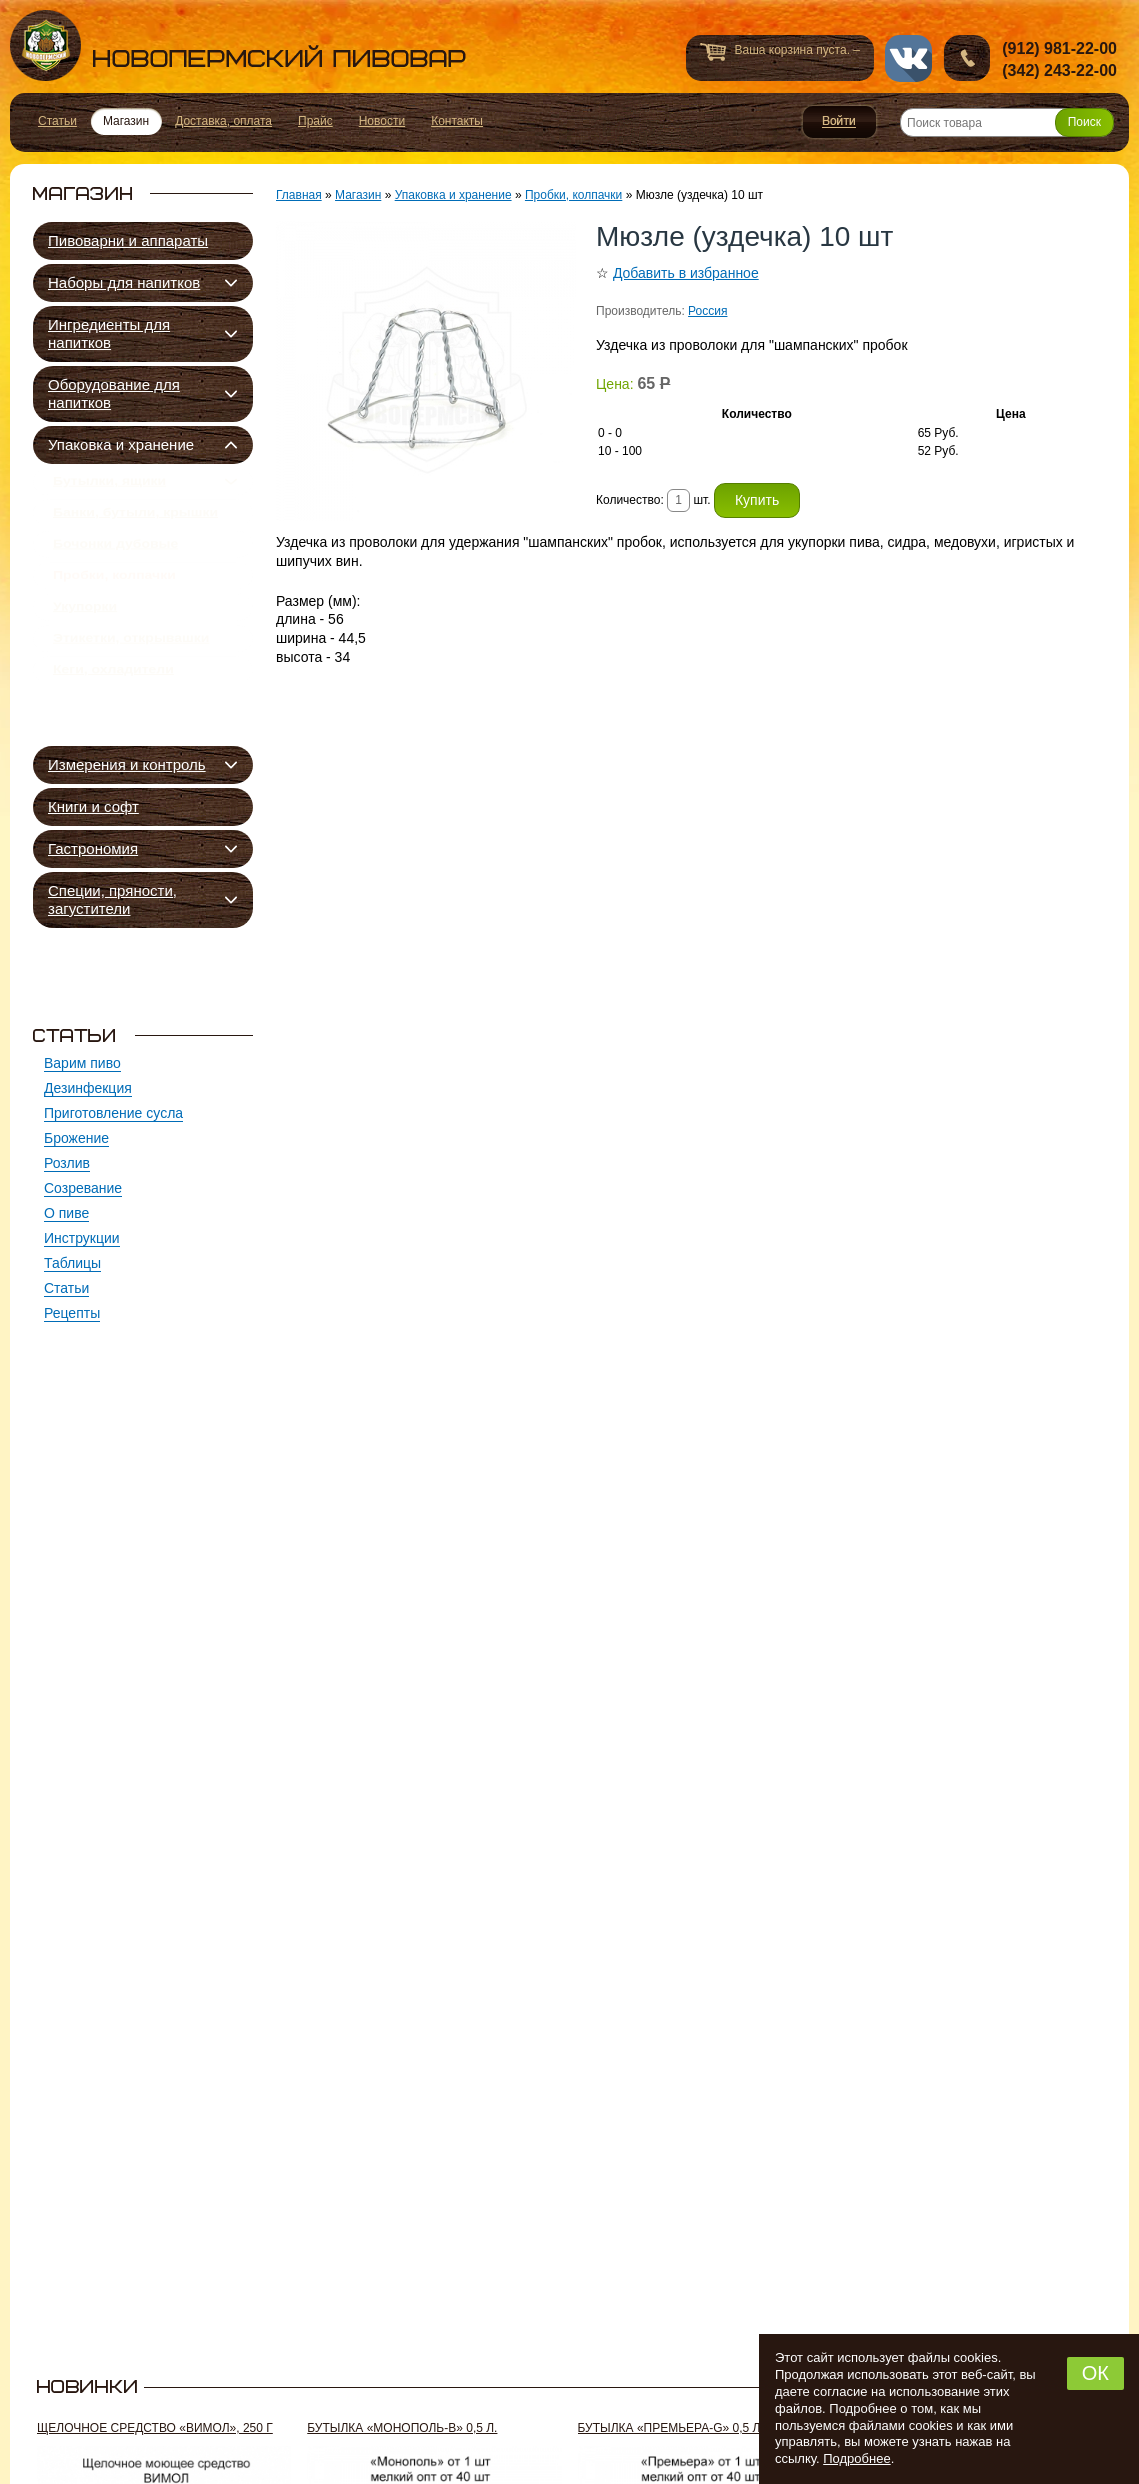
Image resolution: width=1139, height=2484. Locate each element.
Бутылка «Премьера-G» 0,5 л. (671, 2428)
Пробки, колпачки (114, 602)
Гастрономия (93, 848)
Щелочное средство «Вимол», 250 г (155, 2428)
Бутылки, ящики (109, 485)
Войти (839, 122)
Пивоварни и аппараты (128, 240)
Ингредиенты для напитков (109, 333)
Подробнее (856, 2458)
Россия (707, 311)
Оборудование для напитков (114, 393)
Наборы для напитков (124, 282)
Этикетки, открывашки (131, 680)
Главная (299, 195)
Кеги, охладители (113, 719)
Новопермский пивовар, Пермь (238, 45)
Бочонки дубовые (115, 563)
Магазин (358, 195)
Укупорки (85, 641)
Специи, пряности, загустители (112, 899)
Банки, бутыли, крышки (135, 524)
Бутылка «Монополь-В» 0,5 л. (402, 2428)
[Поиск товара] (1007, 122)
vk (908, 58)
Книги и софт (93, 806)
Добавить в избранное (686, 273)
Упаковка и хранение (121, 444)
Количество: (631, 500)
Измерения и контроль (127, 764)
